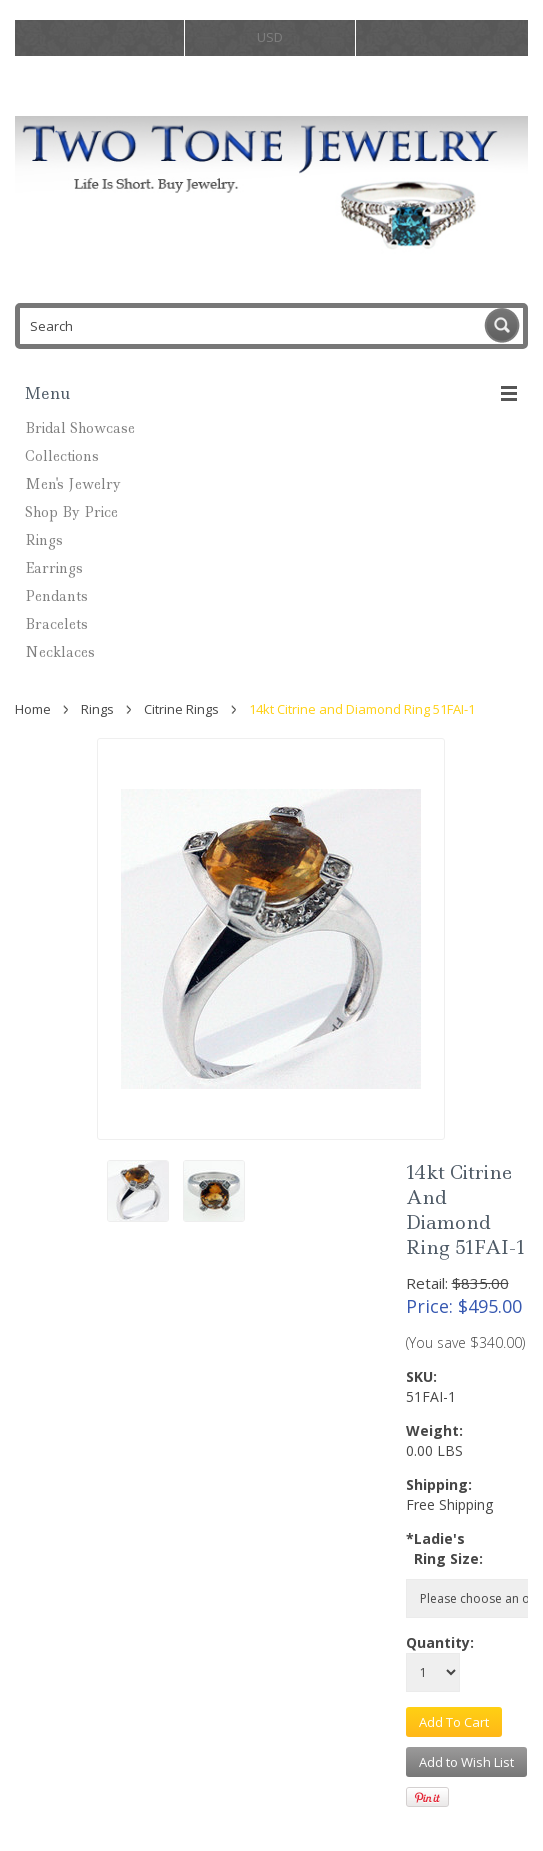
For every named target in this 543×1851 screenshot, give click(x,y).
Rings (44, 540)
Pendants (56, 596)
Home (33, 709)
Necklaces (60, 652)
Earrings (54, 568)
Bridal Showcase (80, 428)
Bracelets (56, 624)
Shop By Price (71, 512)
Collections (62, 456)
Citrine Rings (181, 709)
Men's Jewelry (73, 484)
